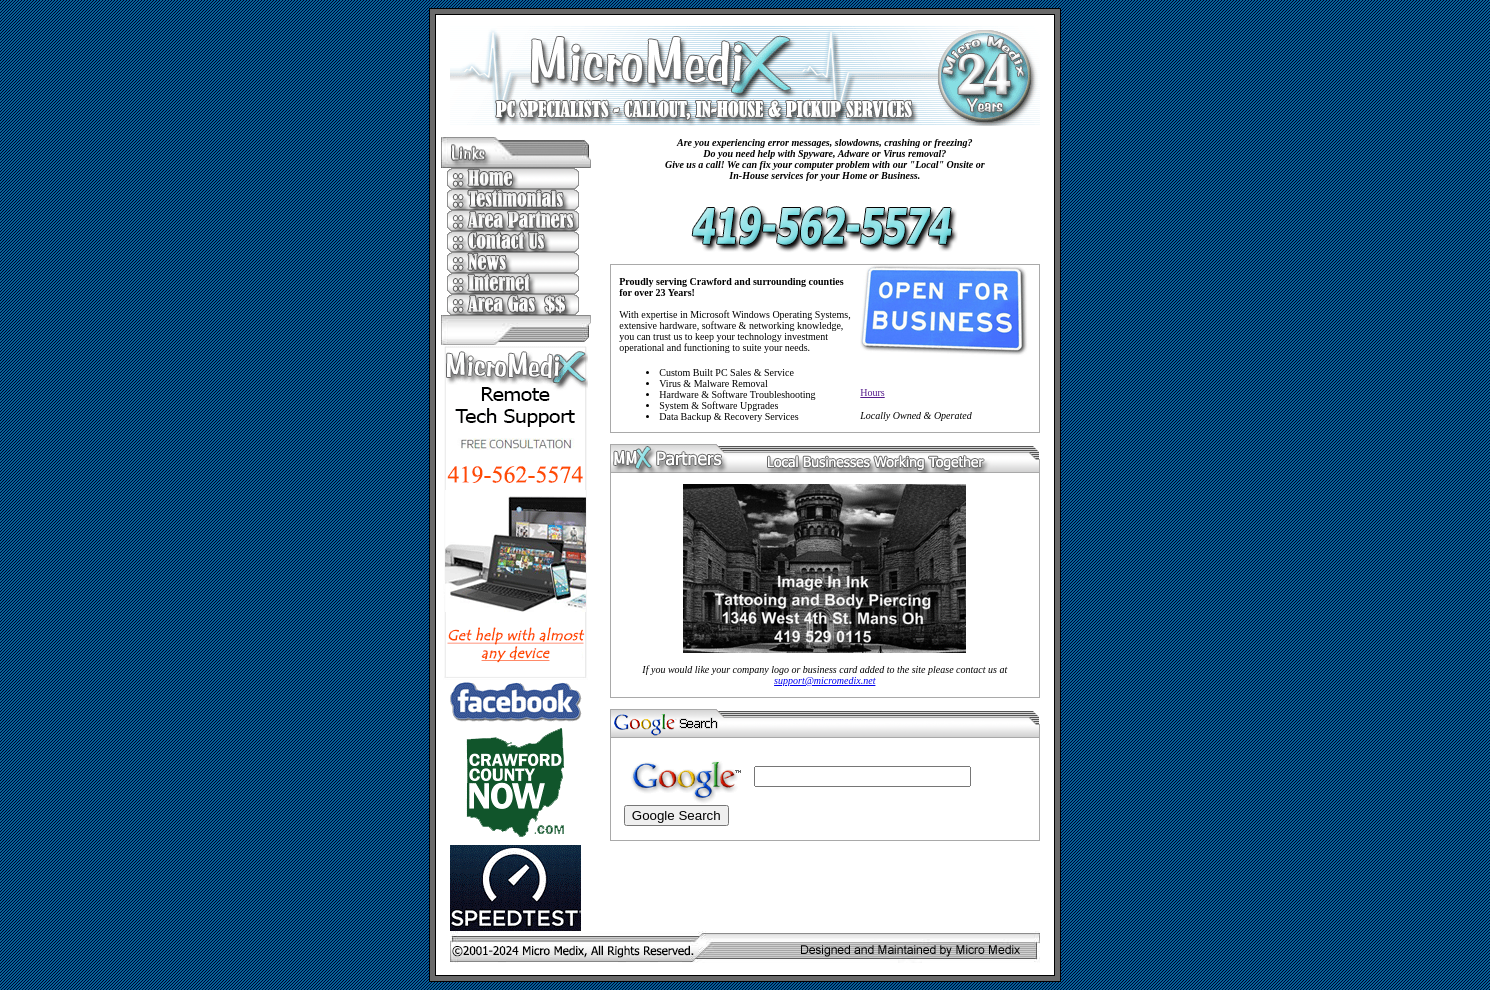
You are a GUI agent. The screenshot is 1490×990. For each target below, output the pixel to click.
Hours (872, 392)
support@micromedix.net (824, 680)
